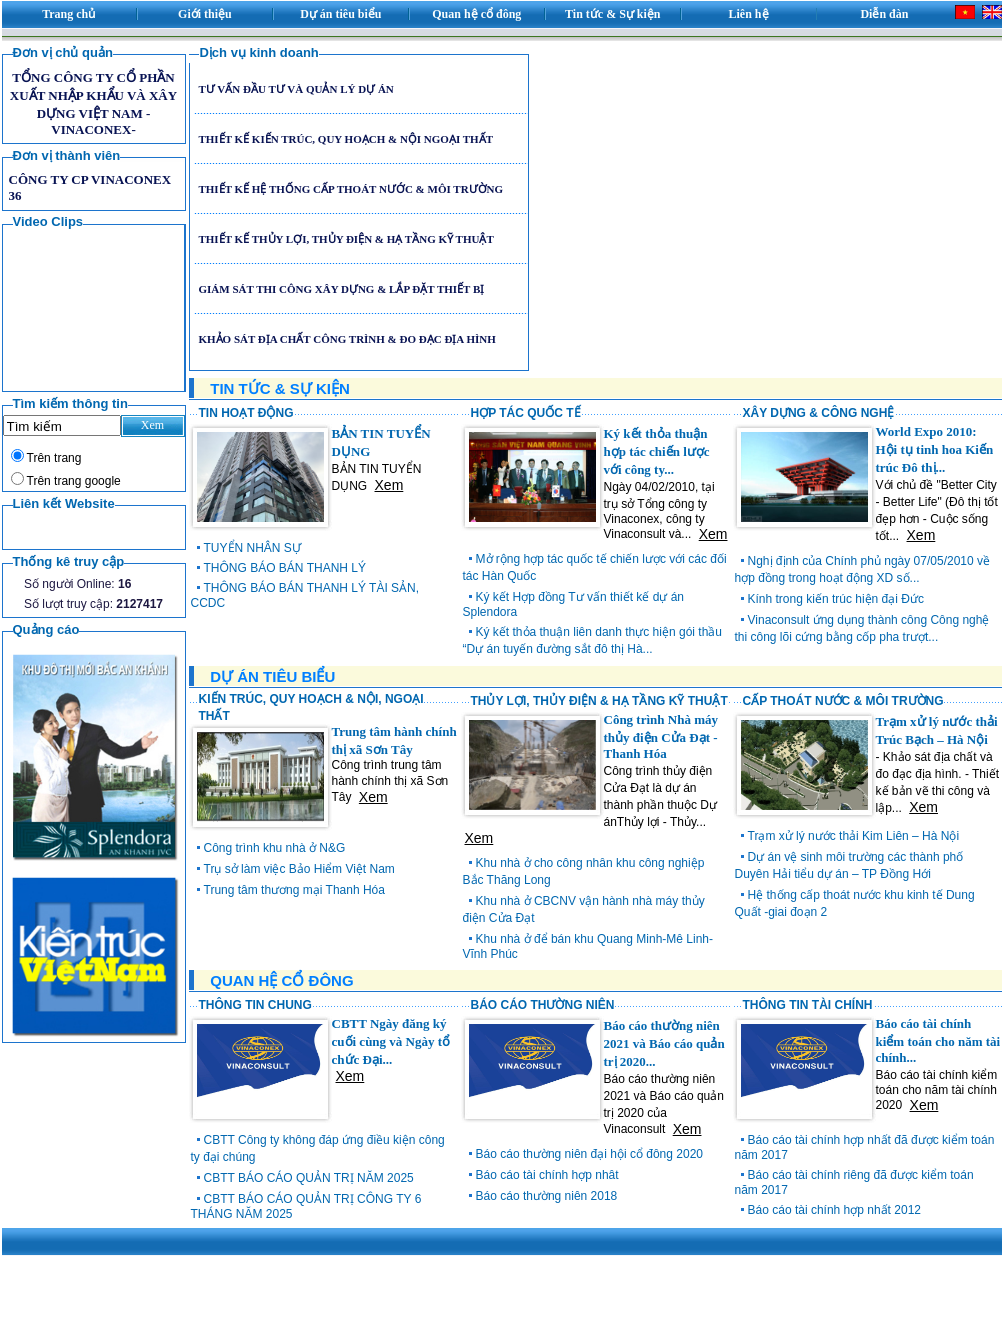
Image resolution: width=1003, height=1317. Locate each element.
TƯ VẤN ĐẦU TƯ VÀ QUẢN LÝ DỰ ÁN (295, 89)
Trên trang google (74, 481)
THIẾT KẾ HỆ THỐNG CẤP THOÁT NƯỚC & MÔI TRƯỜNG (350, 189)
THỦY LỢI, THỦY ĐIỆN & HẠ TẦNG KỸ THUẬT (599, 701)
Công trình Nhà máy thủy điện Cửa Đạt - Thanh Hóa (661, 736)
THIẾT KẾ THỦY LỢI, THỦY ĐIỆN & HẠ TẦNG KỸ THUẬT (345, 239)
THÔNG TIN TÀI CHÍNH (808, 1005)
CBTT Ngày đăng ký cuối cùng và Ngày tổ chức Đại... (391, 1041)
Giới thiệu (205, 14)
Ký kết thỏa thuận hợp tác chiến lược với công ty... (657, 451)
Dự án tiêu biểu (340, 14)
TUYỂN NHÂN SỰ (252, 548)
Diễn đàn (884, 14)
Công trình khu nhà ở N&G (275, 848)
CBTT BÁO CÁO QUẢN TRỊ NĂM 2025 (309, 1178)
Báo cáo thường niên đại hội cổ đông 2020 (589, 1154)
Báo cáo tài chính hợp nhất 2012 (834, 1210)
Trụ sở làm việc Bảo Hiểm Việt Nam (299, 869)
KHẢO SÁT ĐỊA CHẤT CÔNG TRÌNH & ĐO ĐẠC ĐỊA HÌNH (346, 339)
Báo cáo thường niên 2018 (547, 1196)
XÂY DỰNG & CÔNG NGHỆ (819, 413)
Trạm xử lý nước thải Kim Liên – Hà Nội (854, 836)
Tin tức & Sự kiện (612, 14)
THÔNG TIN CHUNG (255, 1005)
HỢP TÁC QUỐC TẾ (526, 413)
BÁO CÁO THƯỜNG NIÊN (543, 1005)
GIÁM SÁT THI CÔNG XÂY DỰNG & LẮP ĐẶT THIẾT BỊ (341, 289)
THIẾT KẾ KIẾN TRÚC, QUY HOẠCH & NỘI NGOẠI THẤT (345, 139)
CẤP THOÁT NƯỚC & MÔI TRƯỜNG (843, 701)
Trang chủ (68, 14)
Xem (389, 485)
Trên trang (54, 458)
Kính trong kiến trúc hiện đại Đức (836, 599)
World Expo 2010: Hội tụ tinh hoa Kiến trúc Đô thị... (935, 449)
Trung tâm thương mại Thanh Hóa (294, 890)
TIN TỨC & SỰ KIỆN (280, 388)
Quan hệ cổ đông (476, 14)
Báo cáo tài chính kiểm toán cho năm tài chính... (938, 1040)
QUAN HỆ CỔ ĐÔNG (281, 980)
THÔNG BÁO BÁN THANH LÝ (285, 568)
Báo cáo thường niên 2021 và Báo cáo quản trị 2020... (664, 1043)
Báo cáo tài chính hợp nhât (547, 1175)
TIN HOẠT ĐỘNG (246, 413)
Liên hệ (749, 14)
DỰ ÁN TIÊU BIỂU (272, 676)
